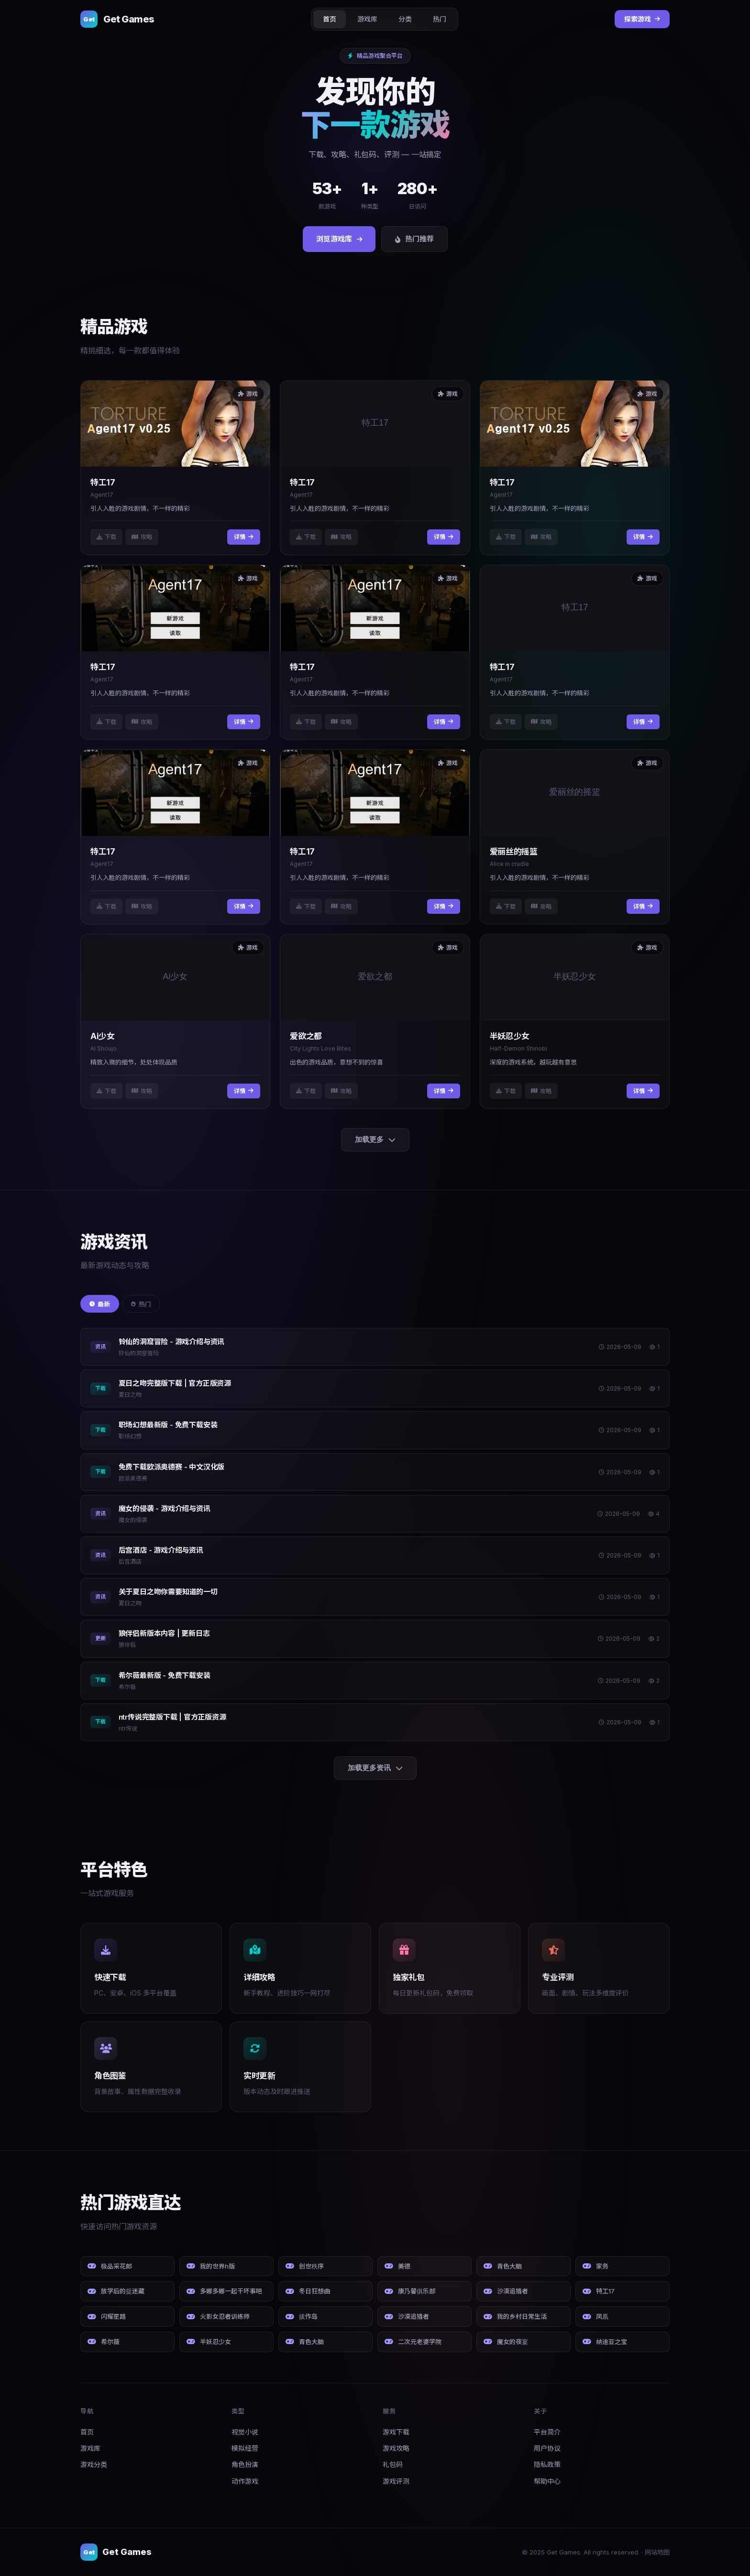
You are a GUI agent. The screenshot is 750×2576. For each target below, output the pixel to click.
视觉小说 (245, 2432)
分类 (405, 19)
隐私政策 (547, 2464)
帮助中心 (547, 2481)
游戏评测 (396, 2481)
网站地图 (657, 2552)
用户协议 (547, 2448)
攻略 (142, 536)
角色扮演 (245, 2464)
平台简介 (547, 2432)
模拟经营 (245, 2448)
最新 (99, 1304)
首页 (329, 19)
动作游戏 (245, 2481)
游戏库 (367, 19)
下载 (106, 536)
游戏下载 (396, 2432)
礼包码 (393, 2464)
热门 (439, 19)
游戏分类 (93, 2464)
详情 (244, 536)
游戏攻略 (396, 2448)
